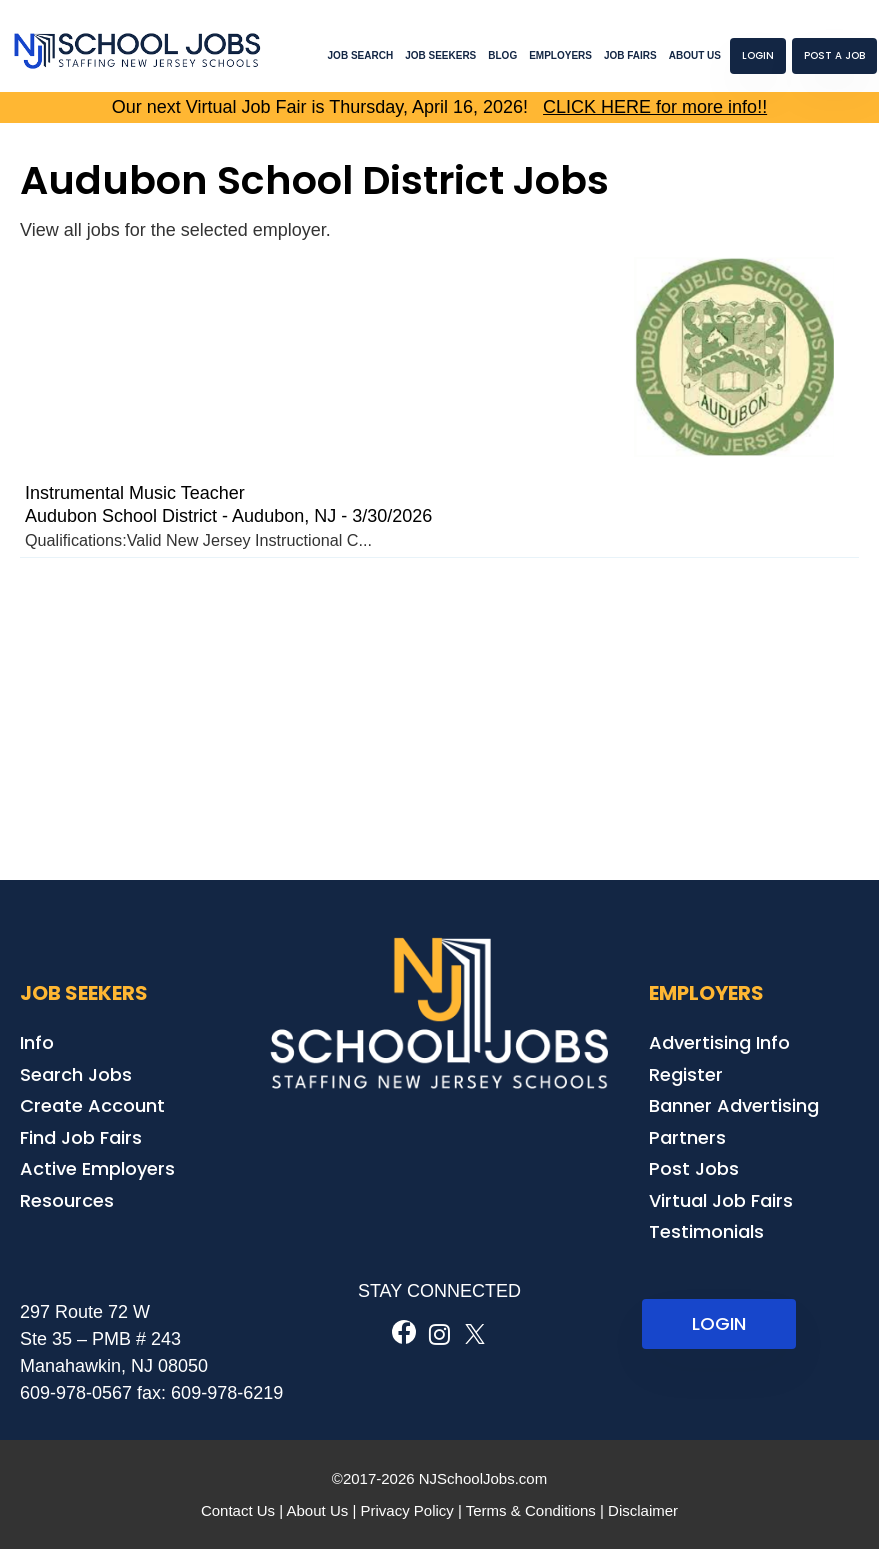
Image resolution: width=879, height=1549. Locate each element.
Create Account (92, 1105)
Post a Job (834, 55)
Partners (687, 1137)
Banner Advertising (734, 1105)
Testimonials (706, 1231)
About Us (695, 55)
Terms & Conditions (531, 1510)
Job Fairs (630, 55)
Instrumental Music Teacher (135, 493)
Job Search (361, 55)
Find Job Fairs (81, 1137)
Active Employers (97, 1168)
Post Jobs (694, 1168)
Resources (67, 1200)
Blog (502, 55)
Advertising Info (719, 1042)
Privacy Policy (406, 1510)
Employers (560, 55)
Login (758, 55)
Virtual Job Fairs (721, 1200)
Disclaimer (643, 1510)
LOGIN (719, 1323)
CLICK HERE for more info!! (655, 107)
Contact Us (238, 1510)
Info (37, 1042)
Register (686, 1074)
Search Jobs (76, 1074)
